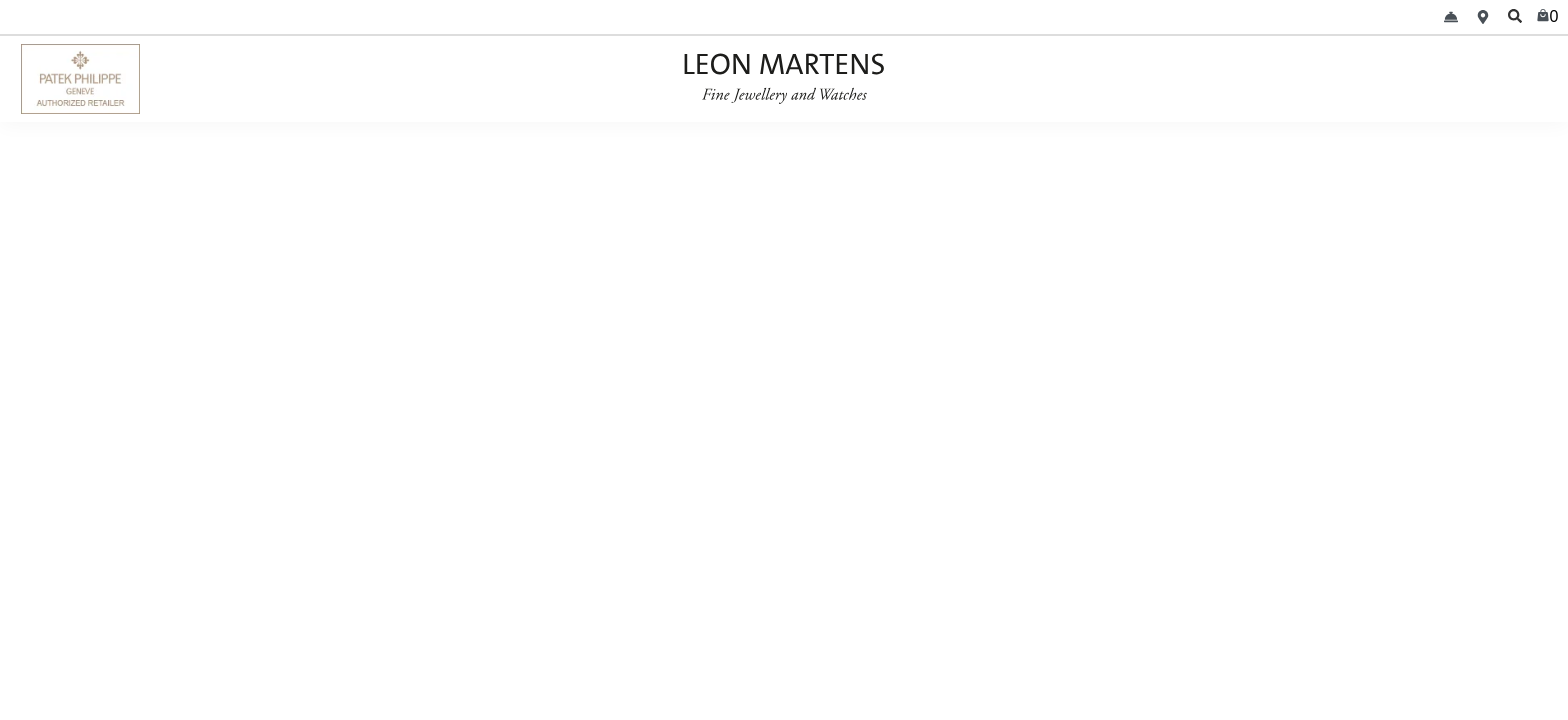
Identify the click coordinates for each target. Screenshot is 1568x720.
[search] (1515, 17)
